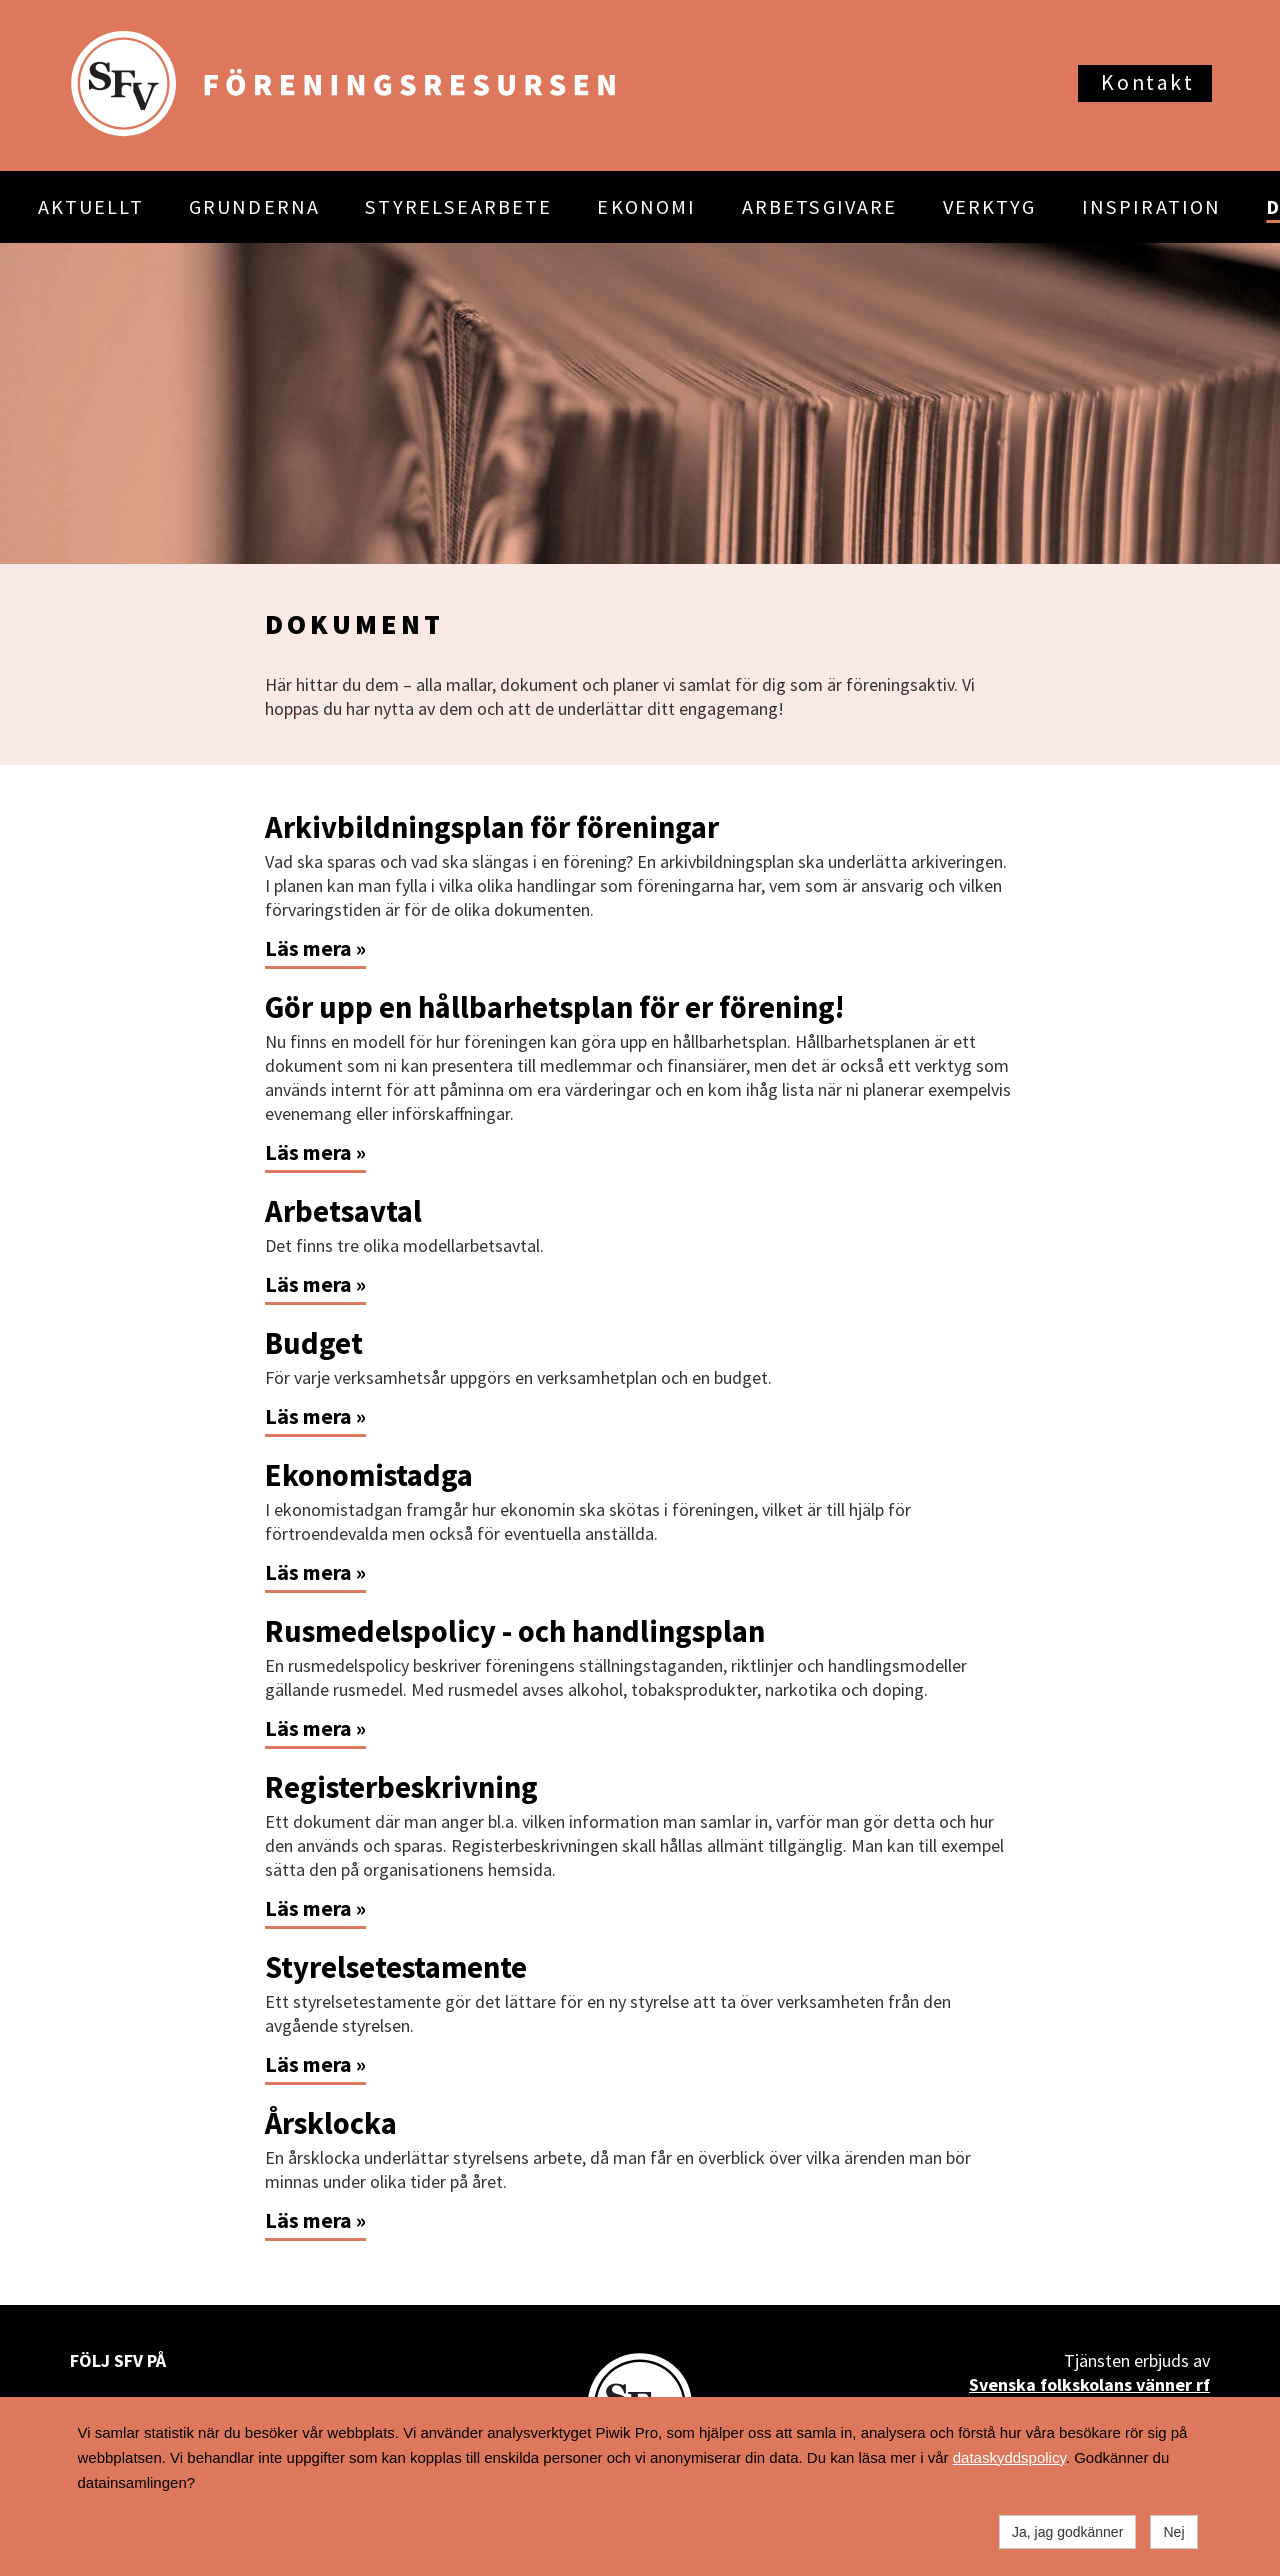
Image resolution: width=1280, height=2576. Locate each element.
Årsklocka (331, 2123)
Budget (314, 1343)
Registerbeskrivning (401, 1787)
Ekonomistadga (369, 1475)
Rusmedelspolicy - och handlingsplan (515, 1631)
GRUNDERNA (254, 207)
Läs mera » (315, 948)
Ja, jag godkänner (1067, 2532)
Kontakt (1147, 82)
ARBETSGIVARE (820, 207)
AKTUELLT (91, 207)
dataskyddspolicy (1009, 2457)
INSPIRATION (1152, 207)
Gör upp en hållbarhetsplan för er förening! (554, 1007)
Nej (1173, 2532)
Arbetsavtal (343, 1211)
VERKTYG (990, 207)
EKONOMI (646, 207)
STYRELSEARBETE (458, 207)
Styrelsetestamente (396, 1967)
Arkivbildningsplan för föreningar (492, 827)
